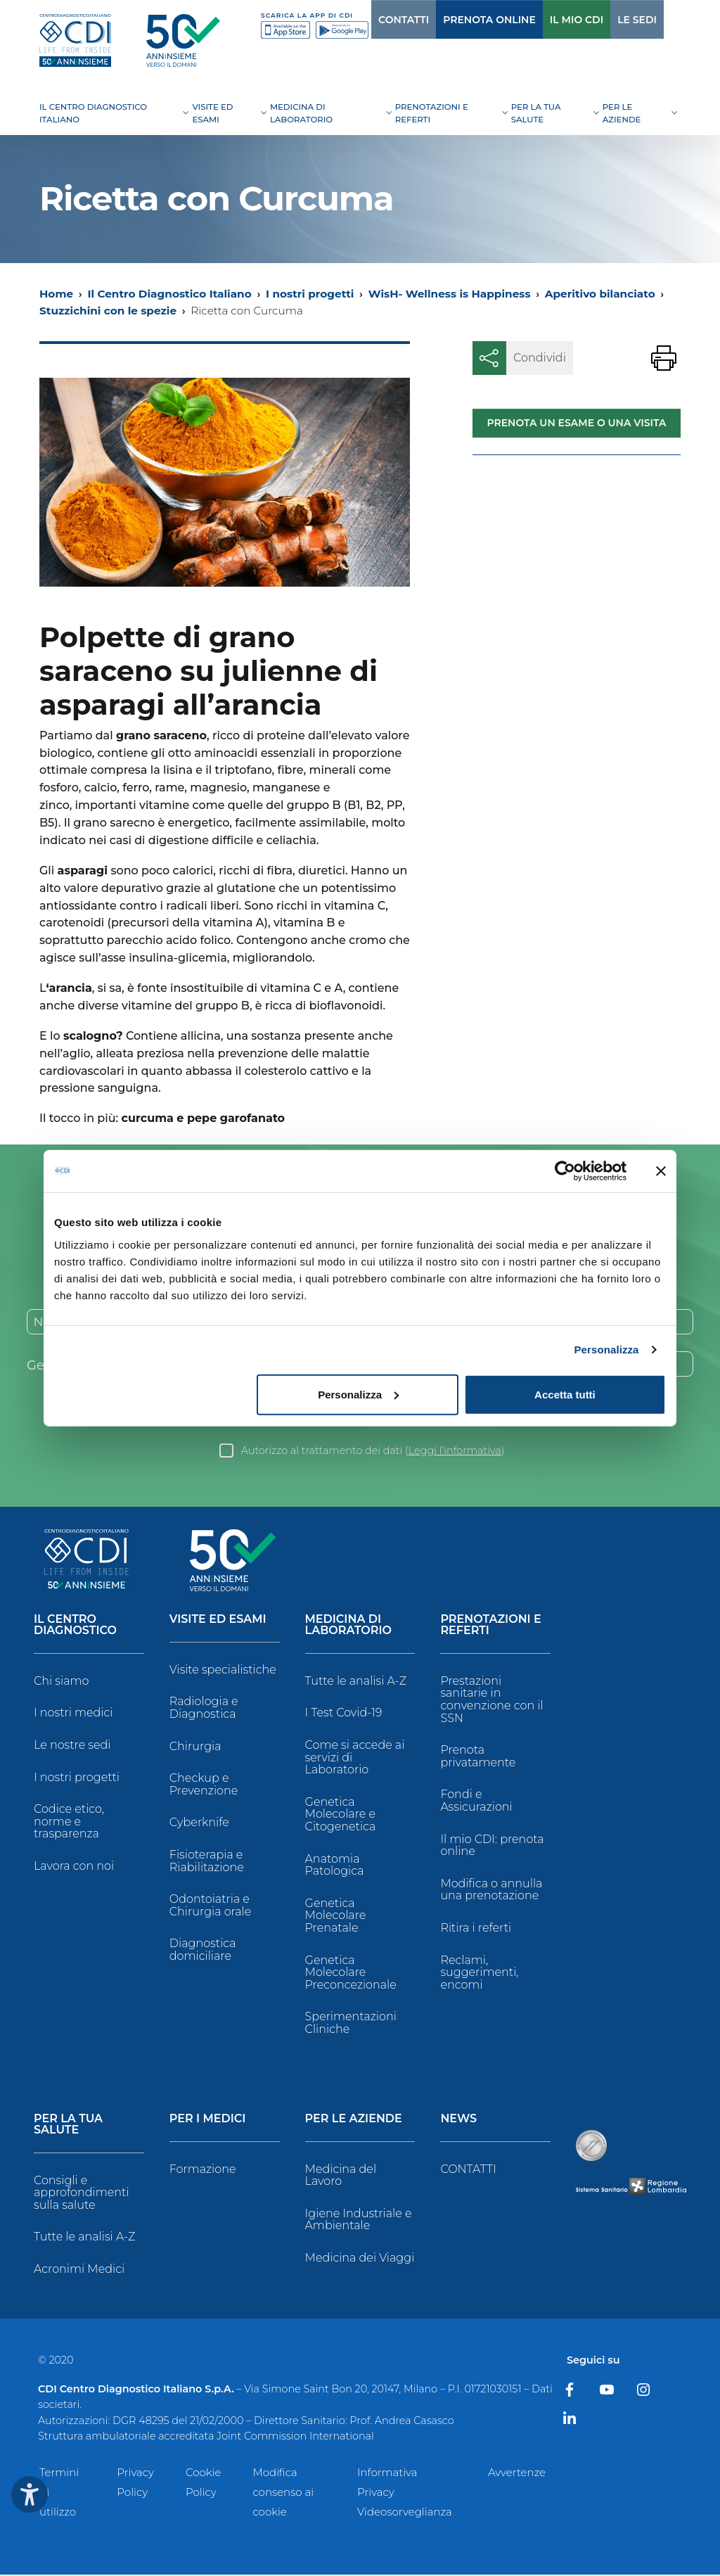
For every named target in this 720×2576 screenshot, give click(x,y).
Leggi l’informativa (455, 1452)
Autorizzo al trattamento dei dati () (373, 1452)
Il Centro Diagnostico (75, 1626)
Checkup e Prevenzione (203, 1786)
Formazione (202, 2169)
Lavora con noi (74, 1867)
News (458, 2120)
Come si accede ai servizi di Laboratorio (355, 1759)
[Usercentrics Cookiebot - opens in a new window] (564, 1171)
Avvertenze (517, 2473)
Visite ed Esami (217, 1621)
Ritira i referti (475, 1929)
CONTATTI (374, 19)
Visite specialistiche (222, 1671)
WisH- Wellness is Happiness (449, 293)
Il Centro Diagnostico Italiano (169, 293)
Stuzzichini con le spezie (107, 310)
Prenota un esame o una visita (576, 422)
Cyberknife (199, 1823)
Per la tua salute (68, 2125)
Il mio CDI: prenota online (492, 1847)
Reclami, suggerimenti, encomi (479, 1974)
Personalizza (606, 1350)
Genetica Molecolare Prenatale (335, 1917)
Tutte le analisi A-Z (355, 1682)
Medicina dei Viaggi (360, 2259)
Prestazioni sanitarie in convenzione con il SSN (491, 1701)
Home (56, 293)
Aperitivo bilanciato (600, 293)
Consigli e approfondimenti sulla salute (81, 2193)
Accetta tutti (565, 1394)
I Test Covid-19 (343, 1714)
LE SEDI (608, 19)
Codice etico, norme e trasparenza (69, 1823)
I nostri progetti (310, 293)
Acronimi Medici (79, 2270)
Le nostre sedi (72, 1746)
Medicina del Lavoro (340, 2176)
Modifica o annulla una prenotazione (491, 1891)
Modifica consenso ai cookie (283, 2493)
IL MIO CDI (547, 19)
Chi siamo (61, 1682)
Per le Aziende (353, 2120)
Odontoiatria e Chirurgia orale (210, 1907)
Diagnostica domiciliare (202, 1951)
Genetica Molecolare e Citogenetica (340, 1816)
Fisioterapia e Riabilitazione (206, 1862)
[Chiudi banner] (661, 1171)
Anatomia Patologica (334, 1867)
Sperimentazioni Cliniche (351, 2024)
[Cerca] (658, 19)
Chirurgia (195, 1747)
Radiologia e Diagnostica (203, 1709)
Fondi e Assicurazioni (476, 1802)
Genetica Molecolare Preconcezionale (351, 1974)
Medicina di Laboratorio (348, 1626)
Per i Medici (207, 2120)
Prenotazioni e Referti (490, 1626)
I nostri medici (73, 1714)
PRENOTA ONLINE (460, 19)
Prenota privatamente (477, 1758)
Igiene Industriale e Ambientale (358, 2221)
